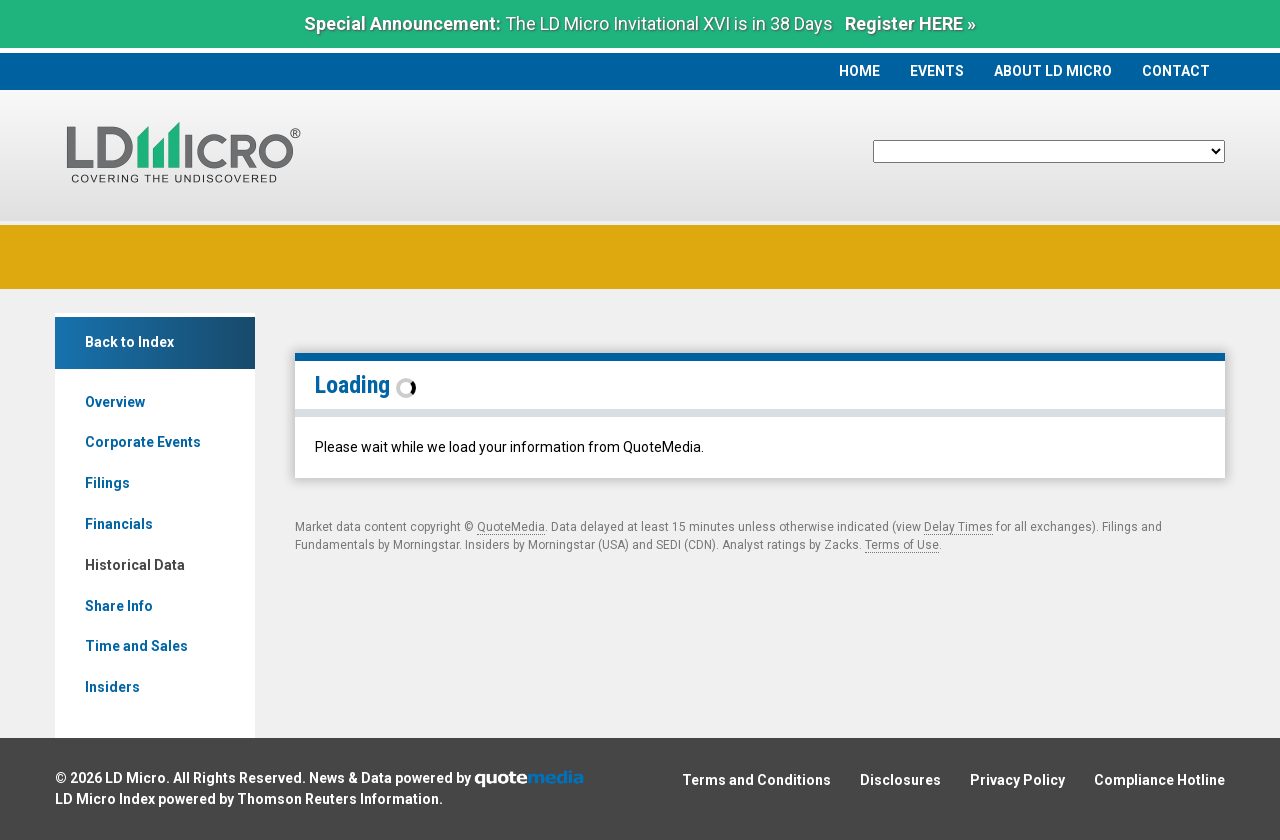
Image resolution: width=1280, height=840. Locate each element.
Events (937, 71)
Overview (115, 402)
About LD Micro (1053, 71)
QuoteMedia (511, 527)
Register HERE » (910, 23)
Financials (119, 524)
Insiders (112, 687)
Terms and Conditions (756, 780)
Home (859, 71)
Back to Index (129, 342)
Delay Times (958, 527)
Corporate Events (143, 442)
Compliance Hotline (1159, 780)
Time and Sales (136, 646)
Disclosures (900, 780)
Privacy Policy (1017, 780)
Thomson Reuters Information (338, 799)
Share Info (119, 606)
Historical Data (135, 565)
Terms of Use (902, 545)
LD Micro (135, 778)
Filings (107, 483)
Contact (1176, 71)
